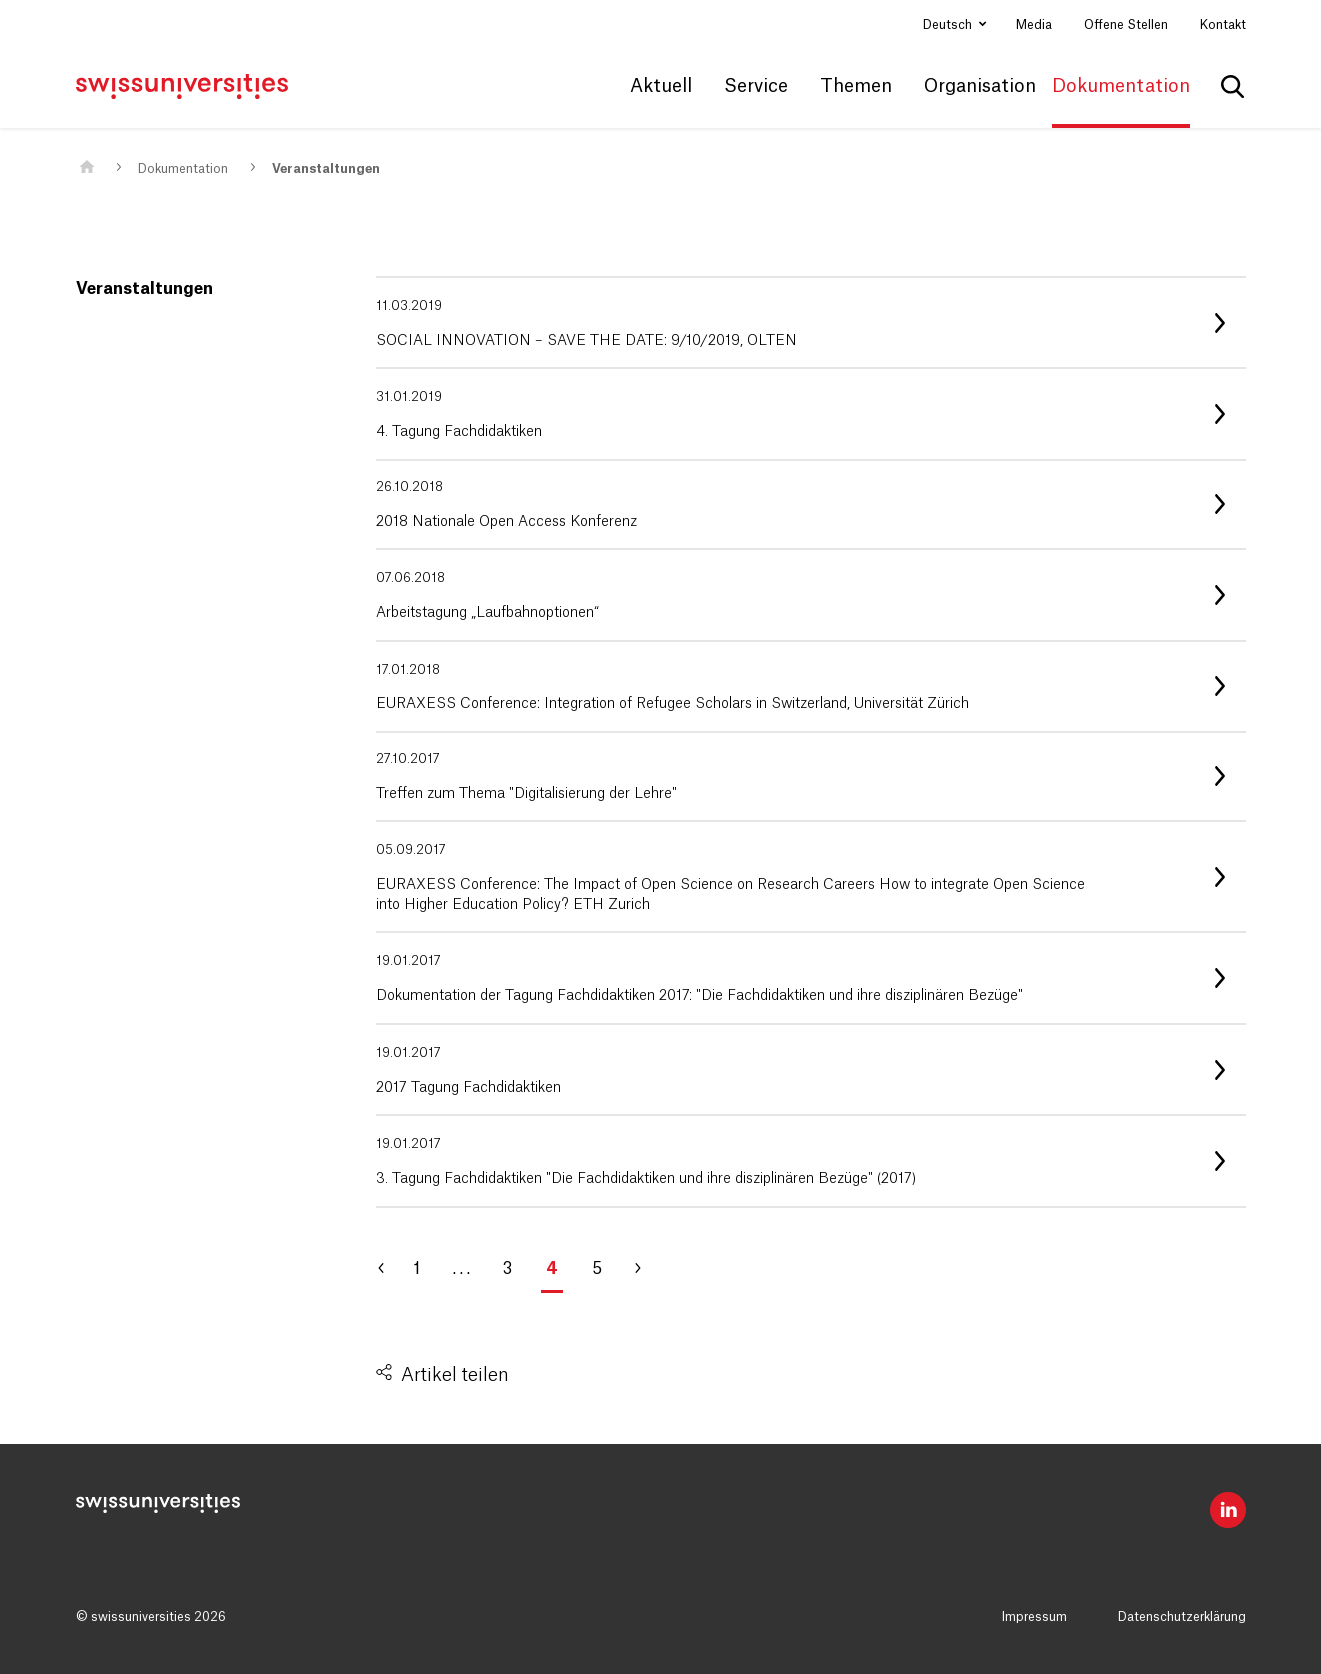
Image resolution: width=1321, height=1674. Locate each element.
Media (1034, 25)
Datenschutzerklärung (1182, 1617)
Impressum (1034, 1617)
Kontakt (1223, 25)
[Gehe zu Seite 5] (646, 1269)
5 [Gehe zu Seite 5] (597, 1269)
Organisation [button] (980, 86)
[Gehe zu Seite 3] (391, 1269)
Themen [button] (856, 86)
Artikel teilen (455, 1375)
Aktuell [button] (661, 86)
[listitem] (811, 322)
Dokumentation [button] (1121, 86)
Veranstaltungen (326, 169)
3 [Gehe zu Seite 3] (507, 1269)
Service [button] (756, 86)
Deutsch (949, 25)
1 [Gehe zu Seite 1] (416, 1269)
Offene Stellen (1126, 25)
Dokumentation (183, 169)
